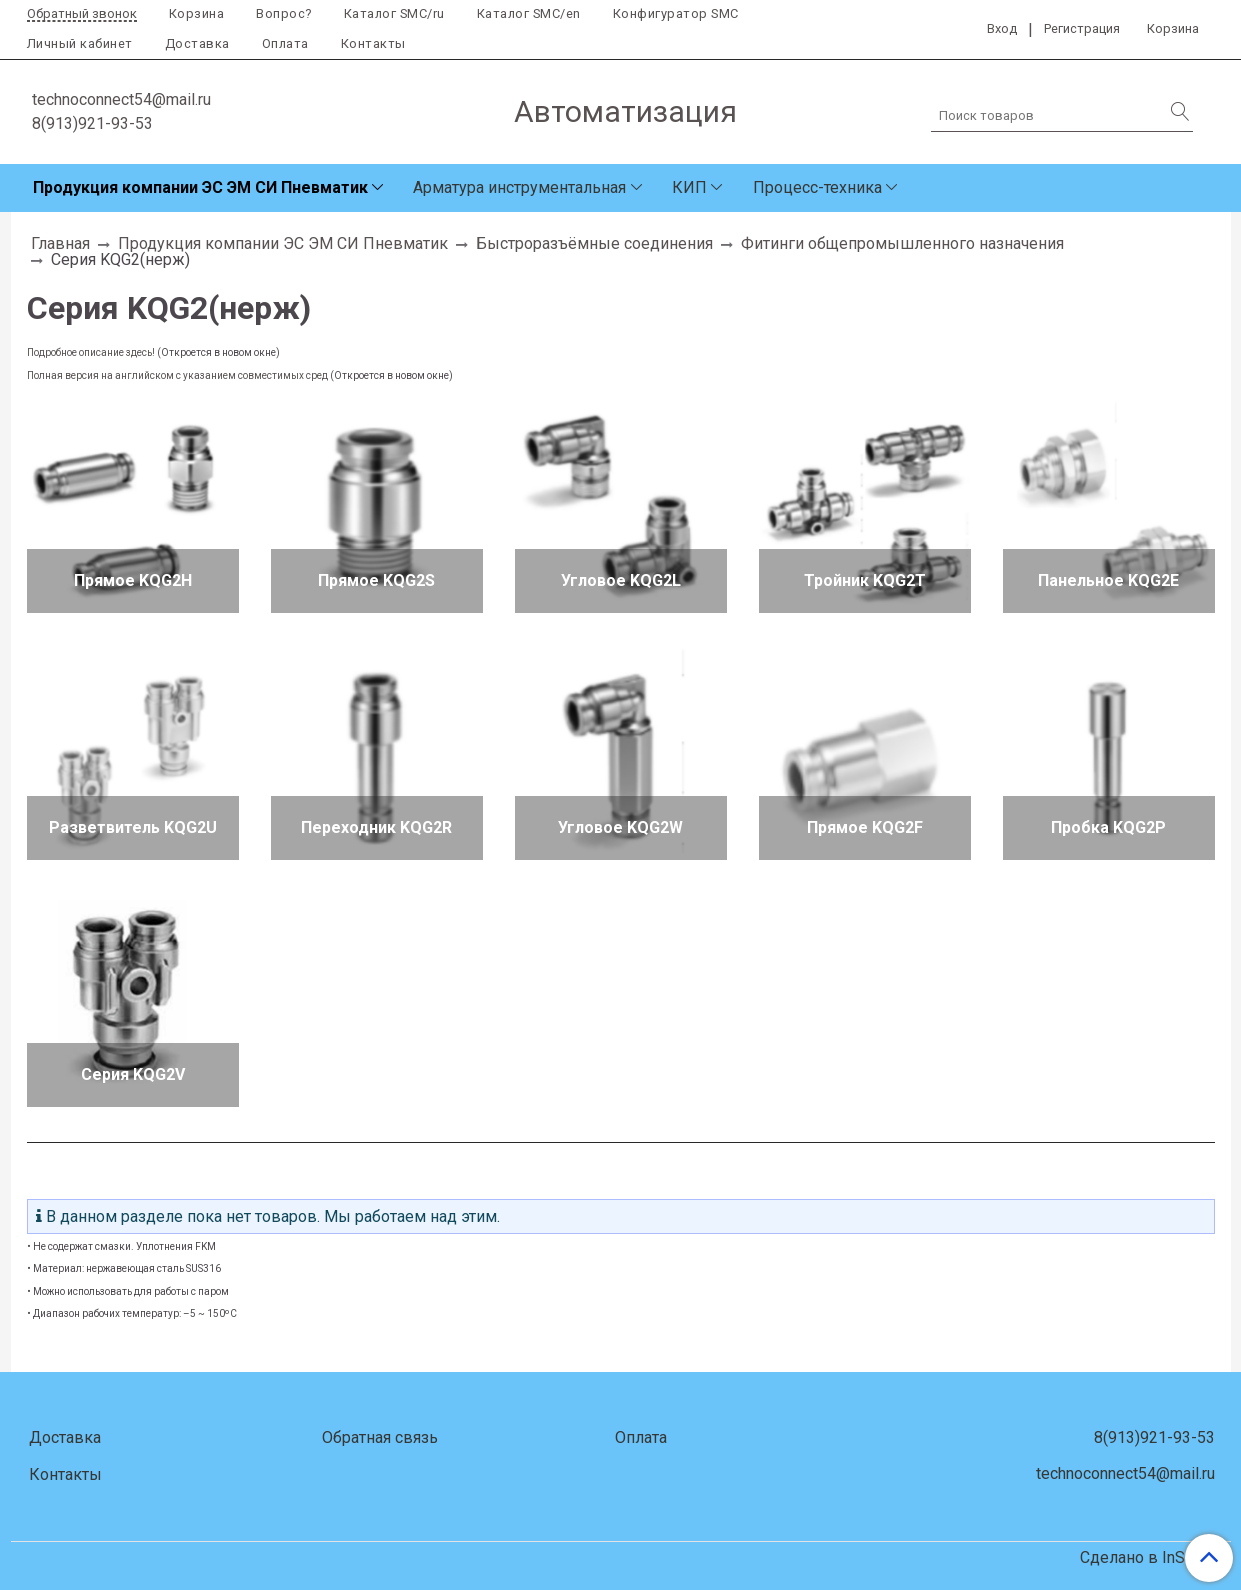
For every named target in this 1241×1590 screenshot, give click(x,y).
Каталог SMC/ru (394, 13)
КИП (689, 187)
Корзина (197, 13)
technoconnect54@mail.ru (121, 99)
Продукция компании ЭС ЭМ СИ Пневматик (200, 187)
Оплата (285, 43)
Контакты (373, 43)
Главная (60, 243)
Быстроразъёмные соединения (594, 243)
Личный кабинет (80, 43)
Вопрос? (284, 13)
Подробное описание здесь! (91, 352)
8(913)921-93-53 (92, 123)
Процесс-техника (817, 187)
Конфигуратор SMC (676, 13)
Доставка (197, 43)
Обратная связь (380, 1437)
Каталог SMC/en (529, 13)
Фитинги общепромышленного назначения (902, 243)
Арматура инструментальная (519, 187)
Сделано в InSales (1147, 1558)
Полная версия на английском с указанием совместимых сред (177, 375)
